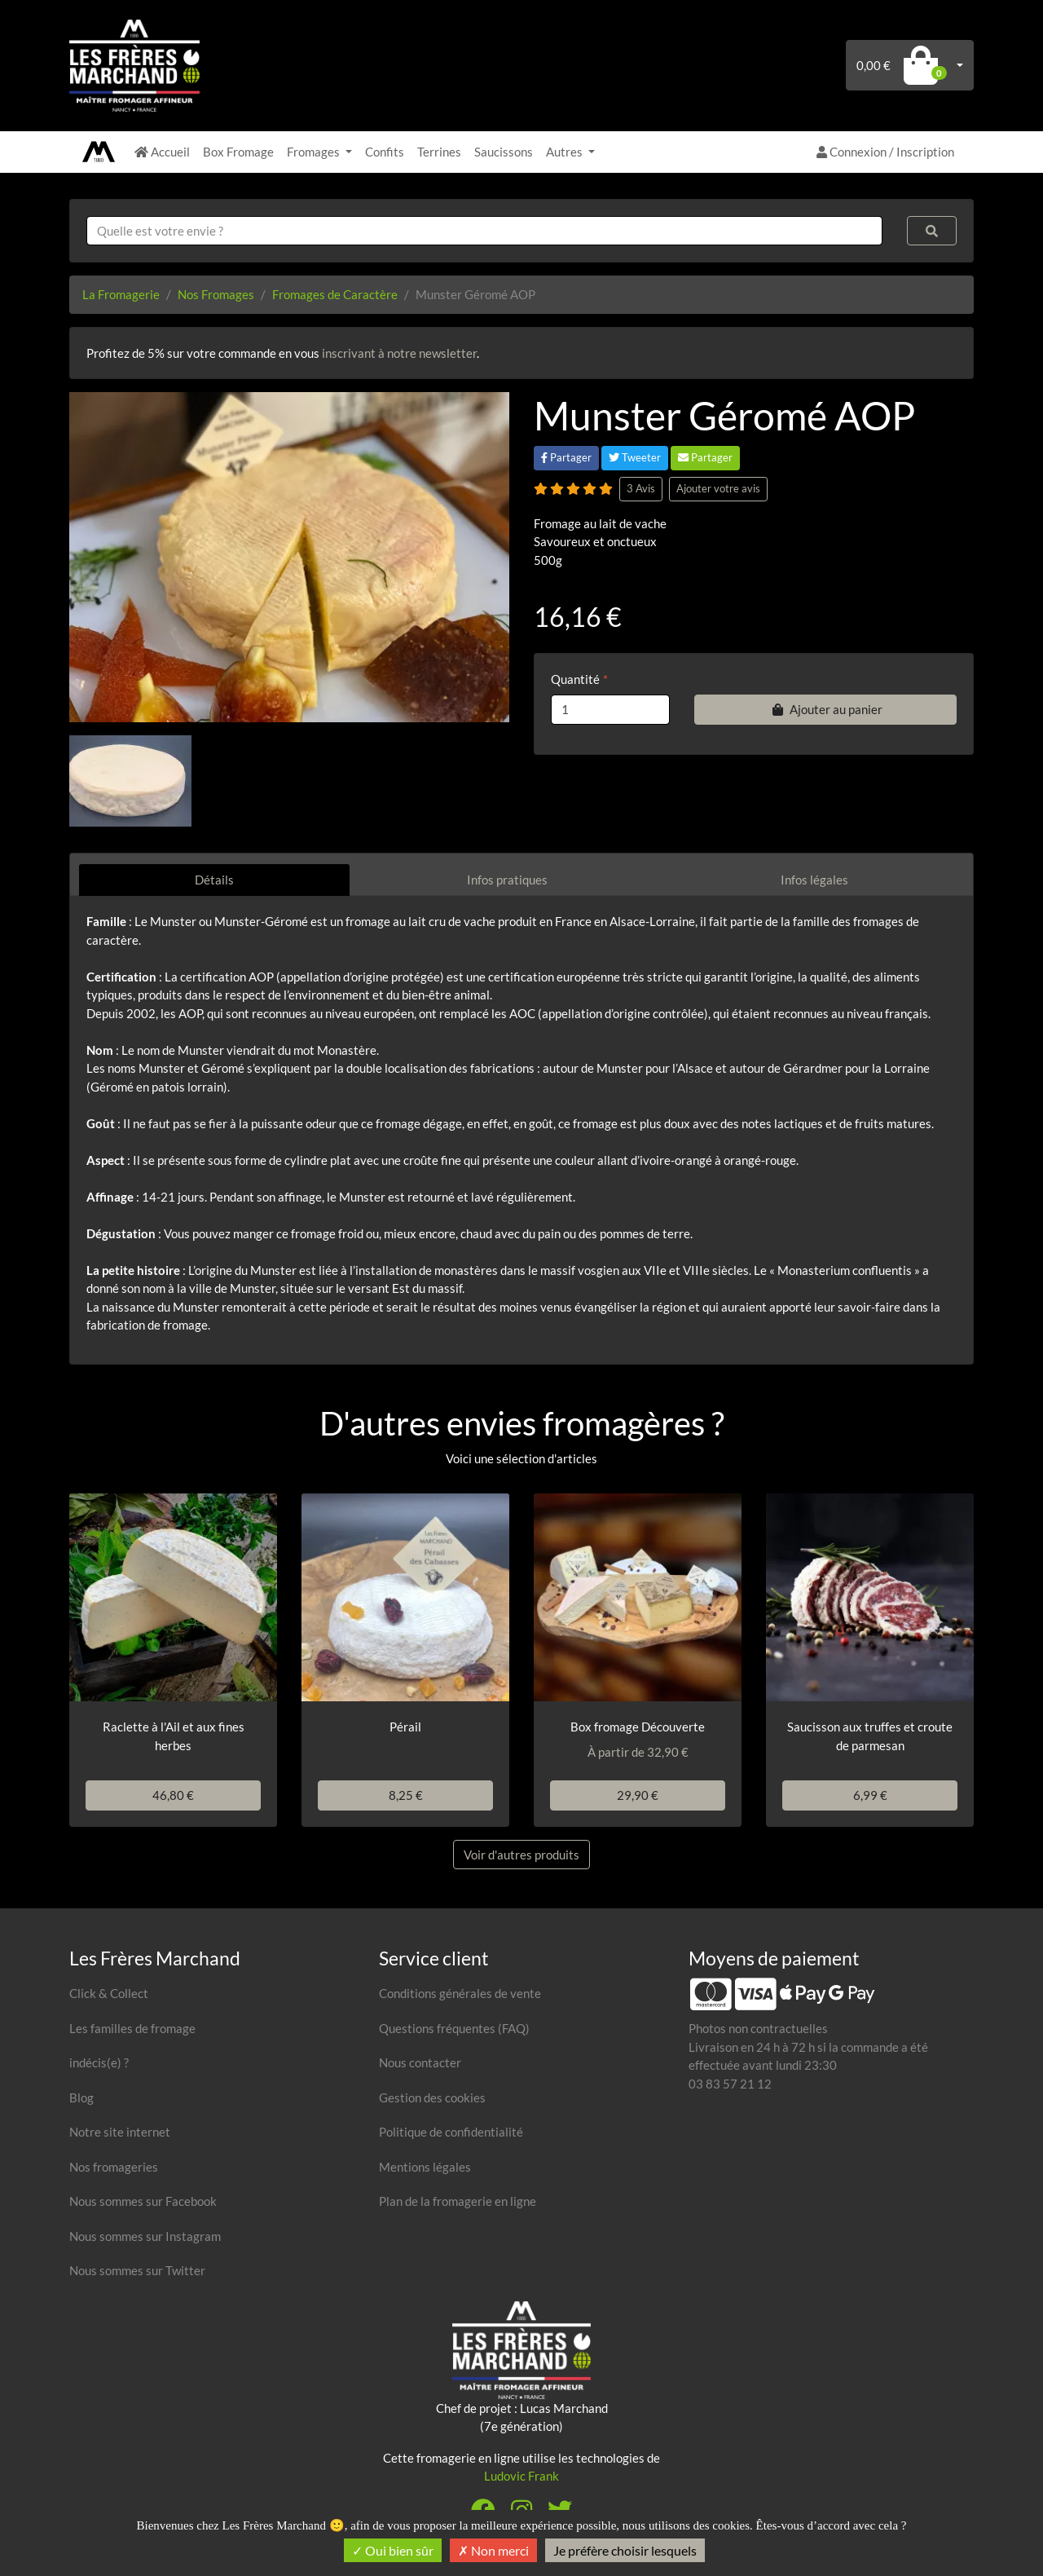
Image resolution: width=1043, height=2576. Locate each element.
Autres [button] (565, 151)
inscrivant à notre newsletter (399, 353)
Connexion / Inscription (885, 151)
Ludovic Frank (521, 2475)
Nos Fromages (216, 294)
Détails (214, 879)
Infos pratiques (507, 879)
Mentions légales (425, 2166)
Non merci (493, 2550)
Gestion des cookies (432, 2097)
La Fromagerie (121, 294)
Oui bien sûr (392, 2550)
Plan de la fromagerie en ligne (457, 2201)
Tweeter (635, 457)
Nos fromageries (113, 2166)
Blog (81, 2097)
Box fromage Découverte (637, 1726)
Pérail (405, 1726)
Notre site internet (119, 2131)
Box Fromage (238, 151)
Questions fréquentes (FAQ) (454, 2028)
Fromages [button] (314, 151)
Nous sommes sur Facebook (143, 2201)
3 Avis (641, 488)
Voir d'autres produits (521, 1854)
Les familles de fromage (132, 2028)
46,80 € (173, 1795)
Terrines (439, 151)
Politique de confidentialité (451, 2131)
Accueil (162, 151)
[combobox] (484, 231)
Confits (384, 151)
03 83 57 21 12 (730, 2083)
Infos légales (814, 879)
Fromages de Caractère (335, 294)
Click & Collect (108, 1993)
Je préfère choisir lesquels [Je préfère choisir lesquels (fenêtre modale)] (625, 2550)
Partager (566, 457)
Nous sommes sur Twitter (137, 2270)
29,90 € (637, 1795)
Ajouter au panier (825, 709)
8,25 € (406, 1795)
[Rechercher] (932, 231)
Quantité (575, 679)
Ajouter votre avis (718, 488)
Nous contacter (420, 2062)
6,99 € (870, 1795)
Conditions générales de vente (460, 1993)
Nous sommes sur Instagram (145, 2236)
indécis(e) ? (99, 2062)
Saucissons (503, 151)
